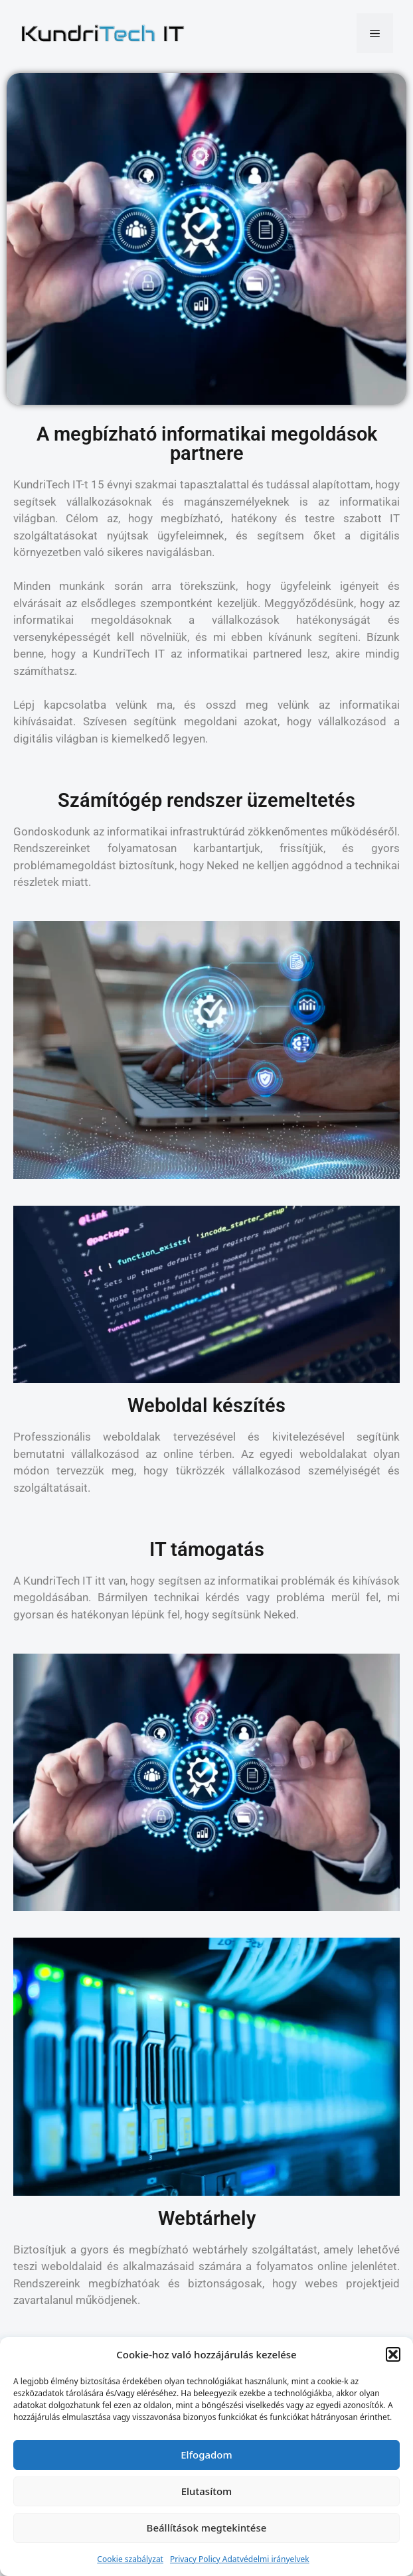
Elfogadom (206, 2454)
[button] (393, 2354)
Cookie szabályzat (130, 2559)
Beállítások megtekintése (207, 2527)
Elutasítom (206, 2491)
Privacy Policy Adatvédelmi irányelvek (239, 2559)
